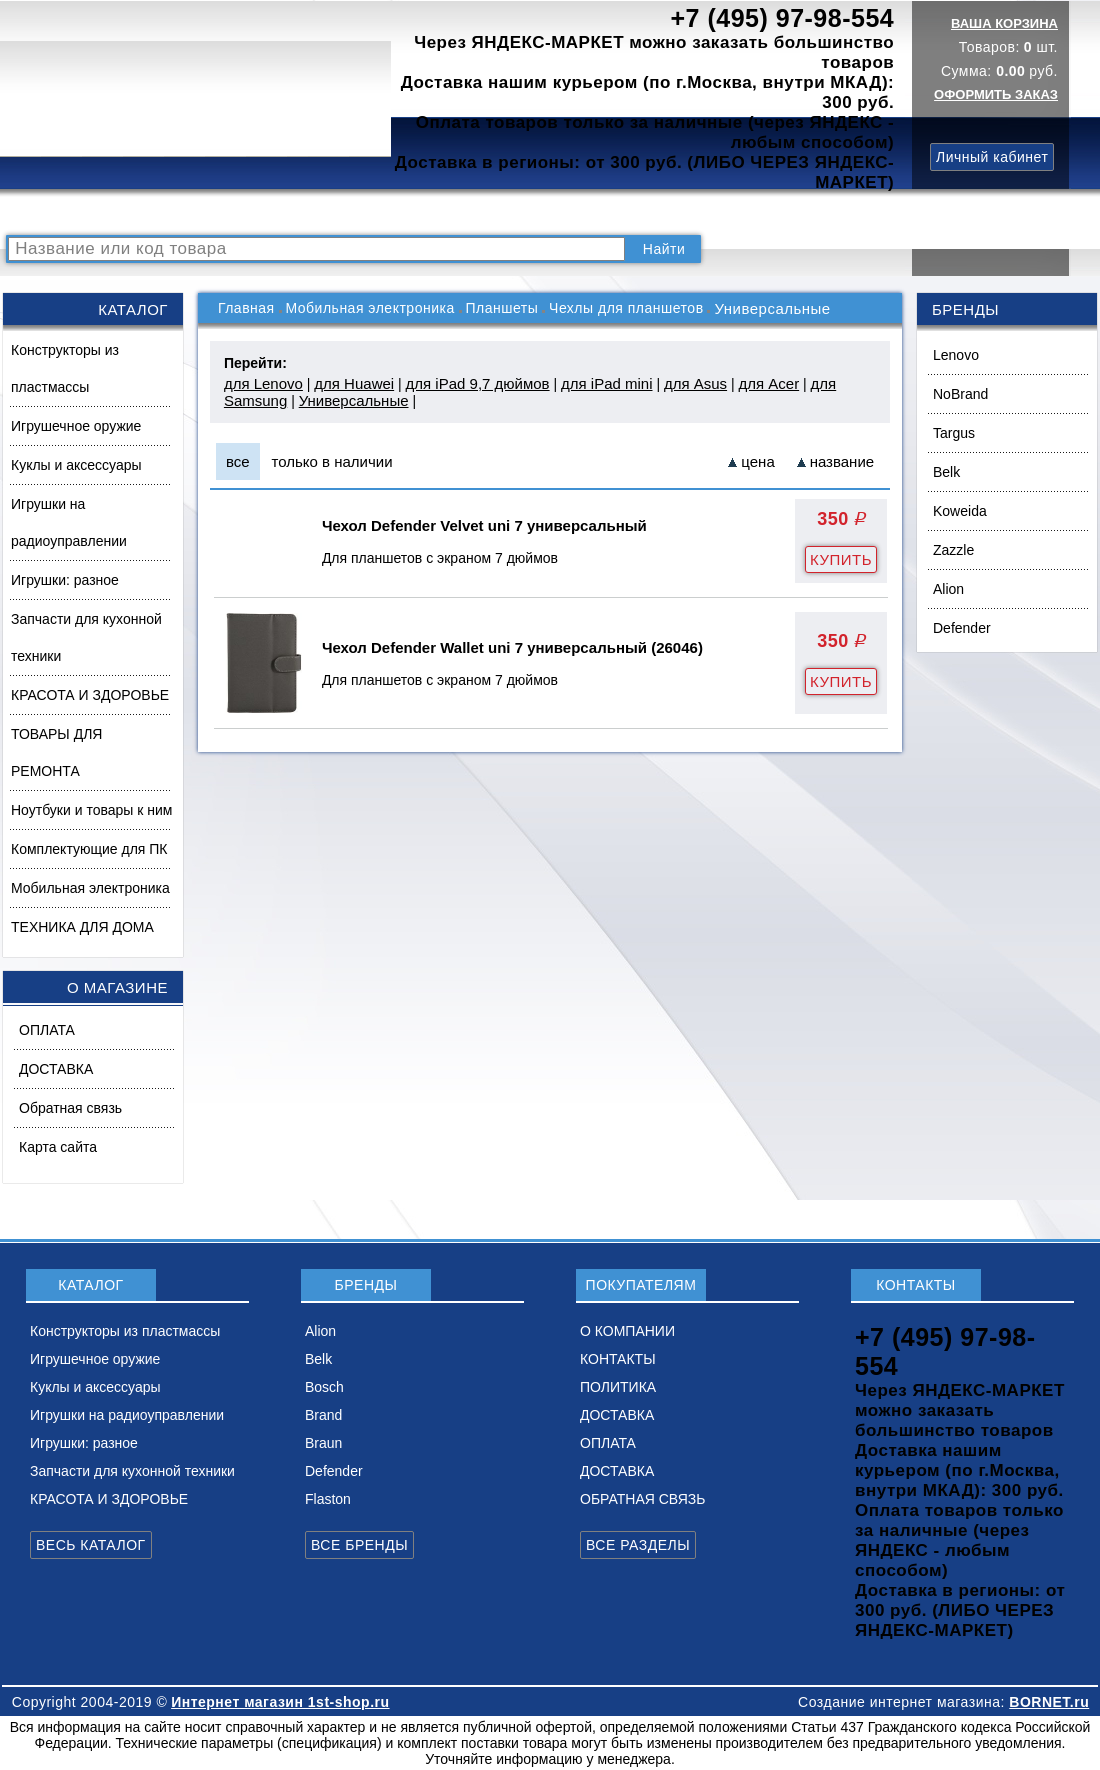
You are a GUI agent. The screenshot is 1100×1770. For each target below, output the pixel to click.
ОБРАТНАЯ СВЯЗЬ (642, 1499)
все (238, 461)
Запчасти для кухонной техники (86, 637)
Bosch (324, 1387)
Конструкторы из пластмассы (65, 368)
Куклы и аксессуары (76, 465)
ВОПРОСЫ (253, 212)
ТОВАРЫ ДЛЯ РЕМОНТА (56, 752)
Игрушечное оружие (76, 426)
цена (757, 461)
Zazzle (953, 550)
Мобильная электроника (90, 888)
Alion (948, 589)
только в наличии (332, 461)
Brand (323, 1415)
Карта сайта (58, 1147)
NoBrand (960, 394)
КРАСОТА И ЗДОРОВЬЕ (90, 695)
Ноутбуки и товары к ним (91, 810)
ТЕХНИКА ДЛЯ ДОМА (82, 927)
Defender (962, 628)
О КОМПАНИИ (449, 212)
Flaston (328, 1499)
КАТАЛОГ (166, 212)
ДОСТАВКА (749, 212)
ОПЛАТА (47, 1030)
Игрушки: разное (65, 580)
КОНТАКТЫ (555, 212)
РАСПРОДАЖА (64, 212)
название (842, 461)
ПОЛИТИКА (653, 212)
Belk (946, 472)
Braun (323, 1443)
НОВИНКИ (345, 212)
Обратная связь (70, 1108)
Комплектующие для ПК (89, 849)
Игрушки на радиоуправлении (69, 522)
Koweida (960, 511)
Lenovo (956, 355)
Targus (954, 433)
